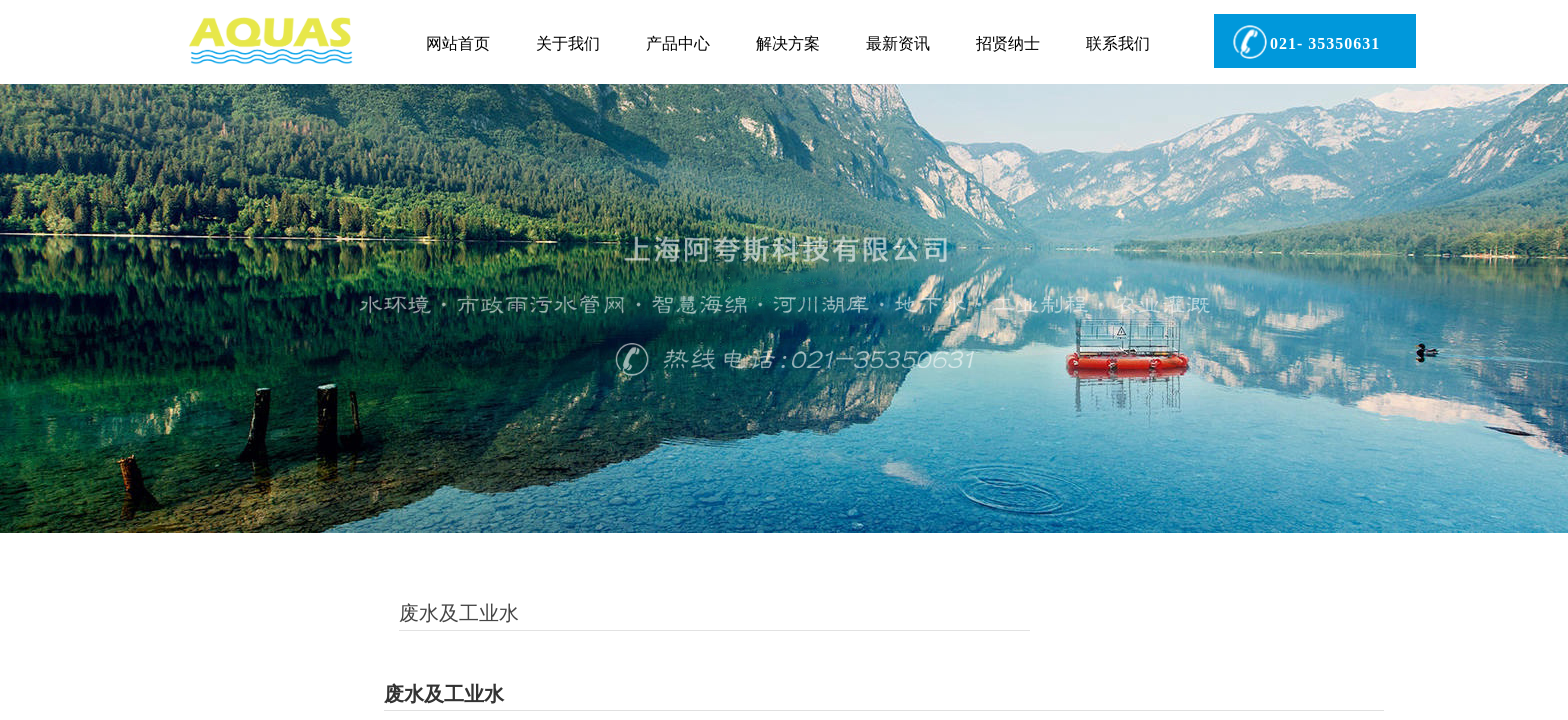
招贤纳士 (1008, 43)
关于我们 (568, 43)
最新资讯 (898, 43)
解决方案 (788, 43)
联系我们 (1118, 43)
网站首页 (458, 43)
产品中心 (678, 43)
